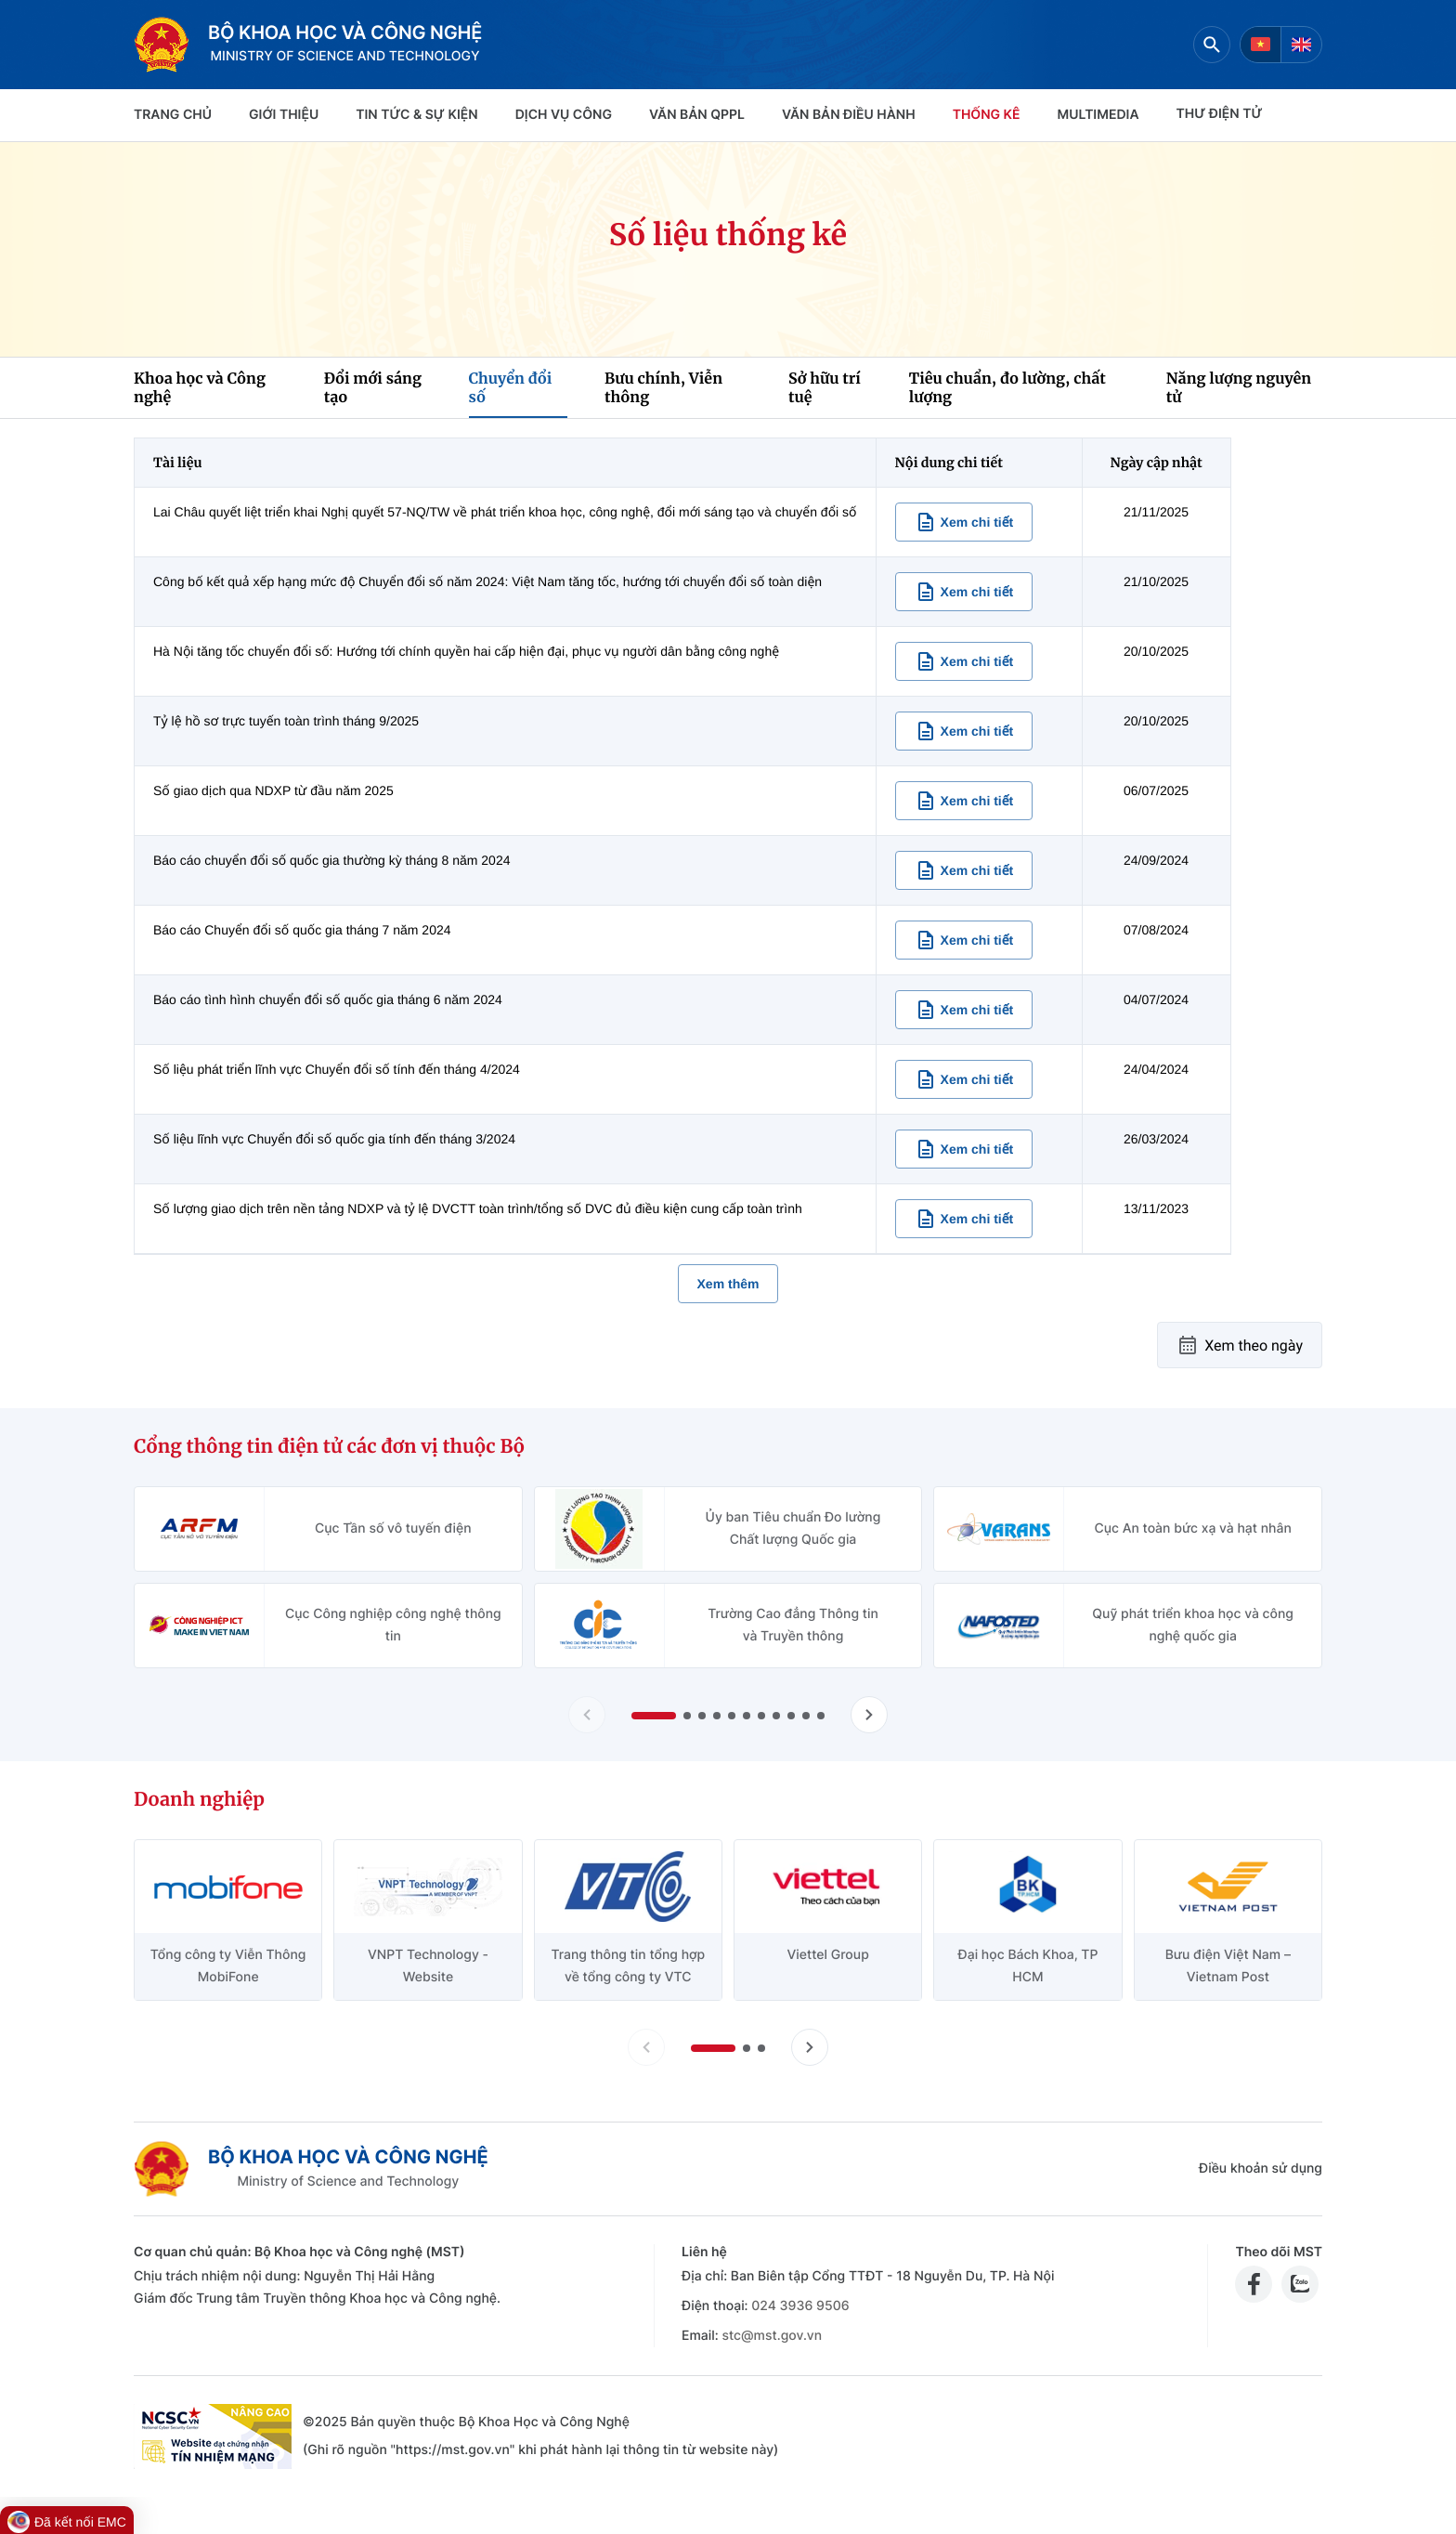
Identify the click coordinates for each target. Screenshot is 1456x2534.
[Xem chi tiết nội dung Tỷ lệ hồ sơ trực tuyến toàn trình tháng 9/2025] (964, 731)
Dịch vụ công (563, 115)
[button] (653, 1715)
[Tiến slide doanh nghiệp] (809, 2047)
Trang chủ (173, 115)
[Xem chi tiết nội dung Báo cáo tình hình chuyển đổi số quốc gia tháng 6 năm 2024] (964, 1009)
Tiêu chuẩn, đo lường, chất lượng (1007, 388)
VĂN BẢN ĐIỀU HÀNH (849, 115)
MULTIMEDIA (1098, 115)
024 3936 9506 (800, 2306)
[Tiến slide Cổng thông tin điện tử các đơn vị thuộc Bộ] (869, 1714)
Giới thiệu (283, 115)
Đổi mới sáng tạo (373, 388)
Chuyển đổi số (510, 388)
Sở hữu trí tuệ (824, 388)
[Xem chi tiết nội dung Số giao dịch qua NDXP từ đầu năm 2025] (964, 800)
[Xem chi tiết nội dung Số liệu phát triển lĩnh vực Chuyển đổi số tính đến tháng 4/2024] (964, 1079)
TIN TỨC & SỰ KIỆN (416, 115)
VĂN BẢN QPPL (697, 115)
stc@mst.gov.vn (772, 2336)
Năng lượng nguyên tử (1239, 388)
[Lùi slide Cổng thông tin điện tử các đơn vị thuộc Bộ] (586, 1714)
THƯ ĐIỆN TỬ (1219, 114)
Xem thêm (728, 1283)
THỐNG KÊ (986, 115)
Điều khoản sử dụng (1260, 2168)
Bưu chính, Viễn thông (663, 388)
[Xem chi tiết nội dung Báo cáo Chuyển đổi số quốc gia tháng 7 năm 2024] (964, 940)
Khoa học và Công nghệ (200, 388)
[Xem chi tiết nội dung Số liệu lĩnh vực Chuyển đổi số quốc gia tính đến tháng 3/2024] (964, 1149)
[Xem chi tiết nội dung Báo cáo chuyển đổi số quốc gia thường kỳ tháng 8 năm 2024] (964, 870)
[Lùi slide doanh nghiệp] (646, 2047)
